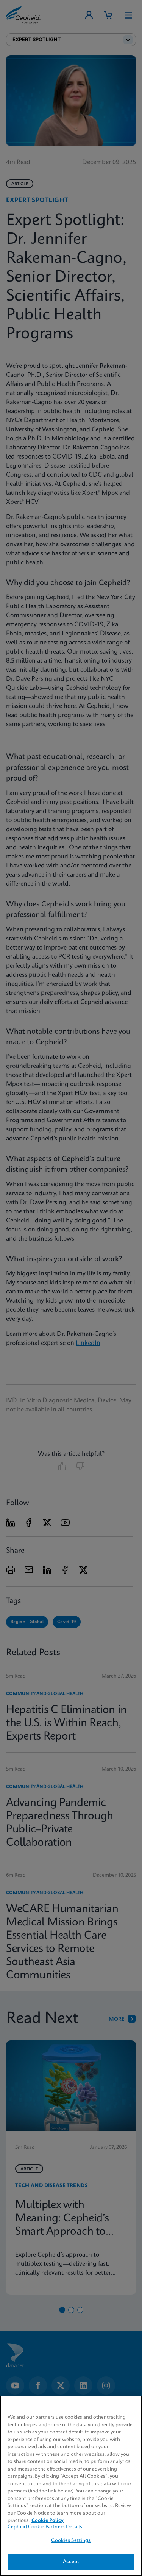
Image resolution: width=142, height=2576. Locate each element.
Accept (71, 2561)
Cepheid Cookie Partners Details (45, 2527)
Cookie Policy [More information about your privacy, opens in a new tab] (47, 2520)
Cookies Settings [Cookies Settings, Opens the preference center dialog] (71, 2540)
